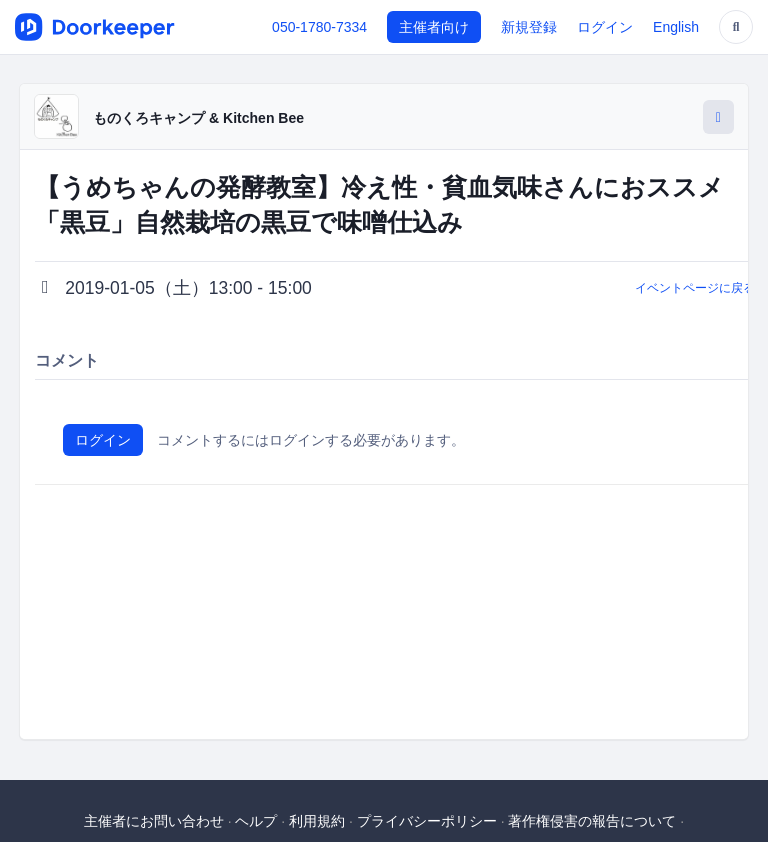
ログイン (605, 27)
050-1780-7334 (319, 27)
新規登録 (529, 27)
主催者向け (434, 27)
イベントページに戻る (695, 288)
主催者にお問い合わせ (154, 821)
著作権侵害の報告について (592, 821)
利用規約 (317, 821)
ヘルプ (256, 821)
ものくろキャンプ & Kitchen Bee (198, 118)
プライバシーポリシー (427, 821)
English (676, 27)
